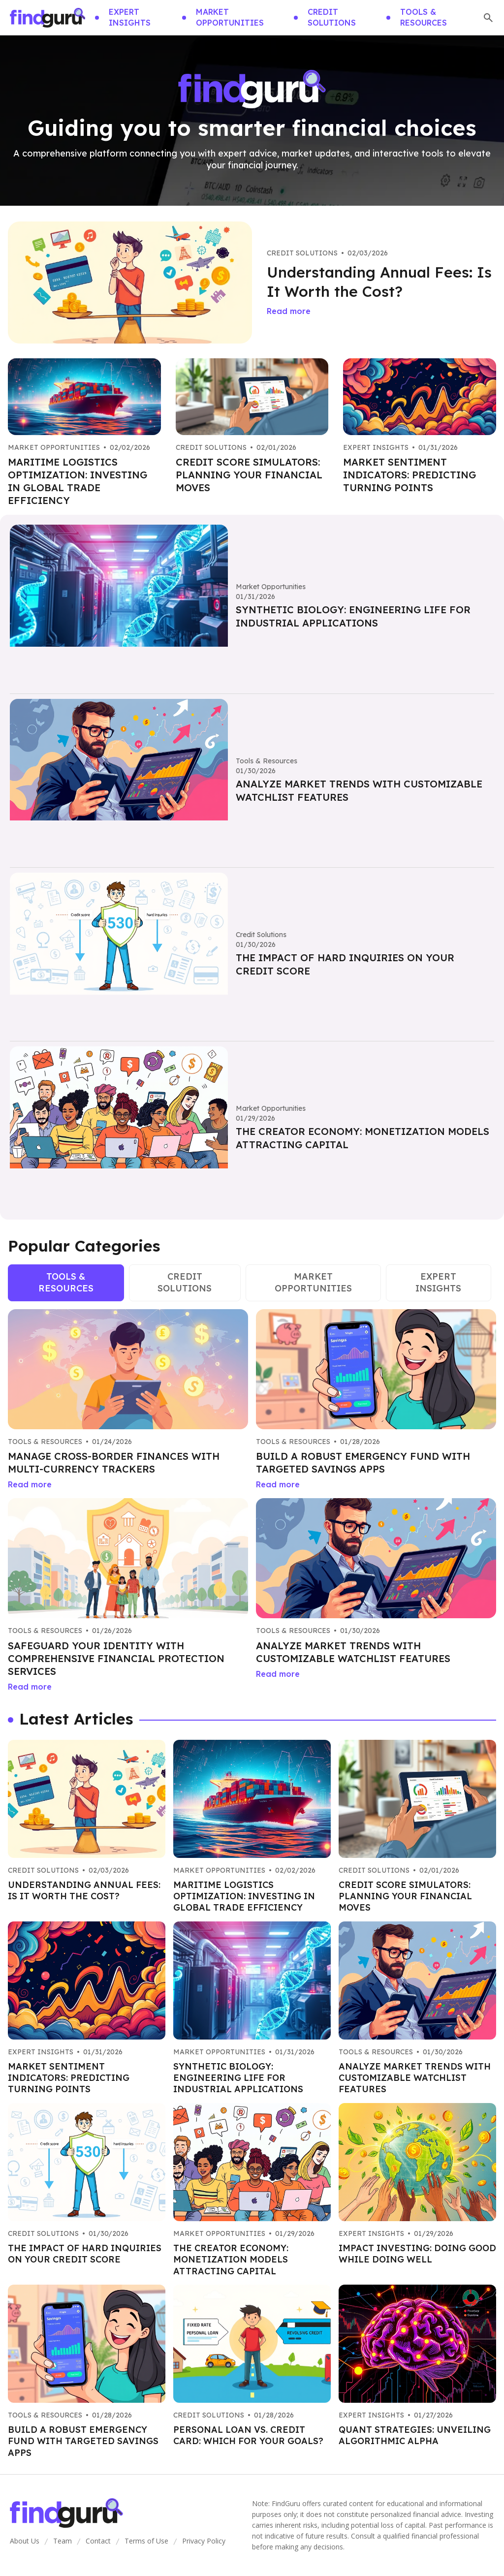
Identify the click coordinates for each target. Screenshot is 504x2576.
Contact (98, 2540)
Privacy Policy (203, 2540)
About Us (24, 2540)
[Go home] (47, 18)
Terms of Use (146, 2540)
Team (62, 2540)
